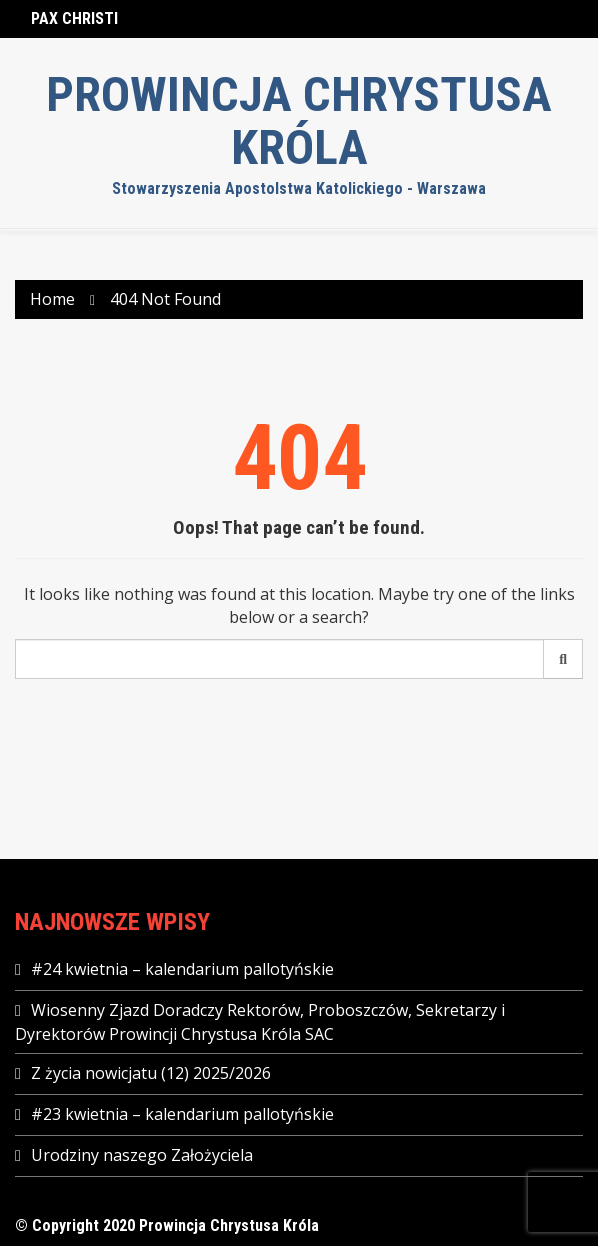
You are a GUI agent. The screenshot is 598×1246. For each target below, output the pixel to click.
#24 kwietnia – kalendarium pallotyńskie (182, 969)
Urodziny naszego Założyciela (142, 1155)
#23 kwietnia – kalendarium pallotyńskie (182, 1114)
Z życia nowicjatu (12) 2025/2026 (151, 1073)
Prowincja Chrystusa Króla (299, 121)
